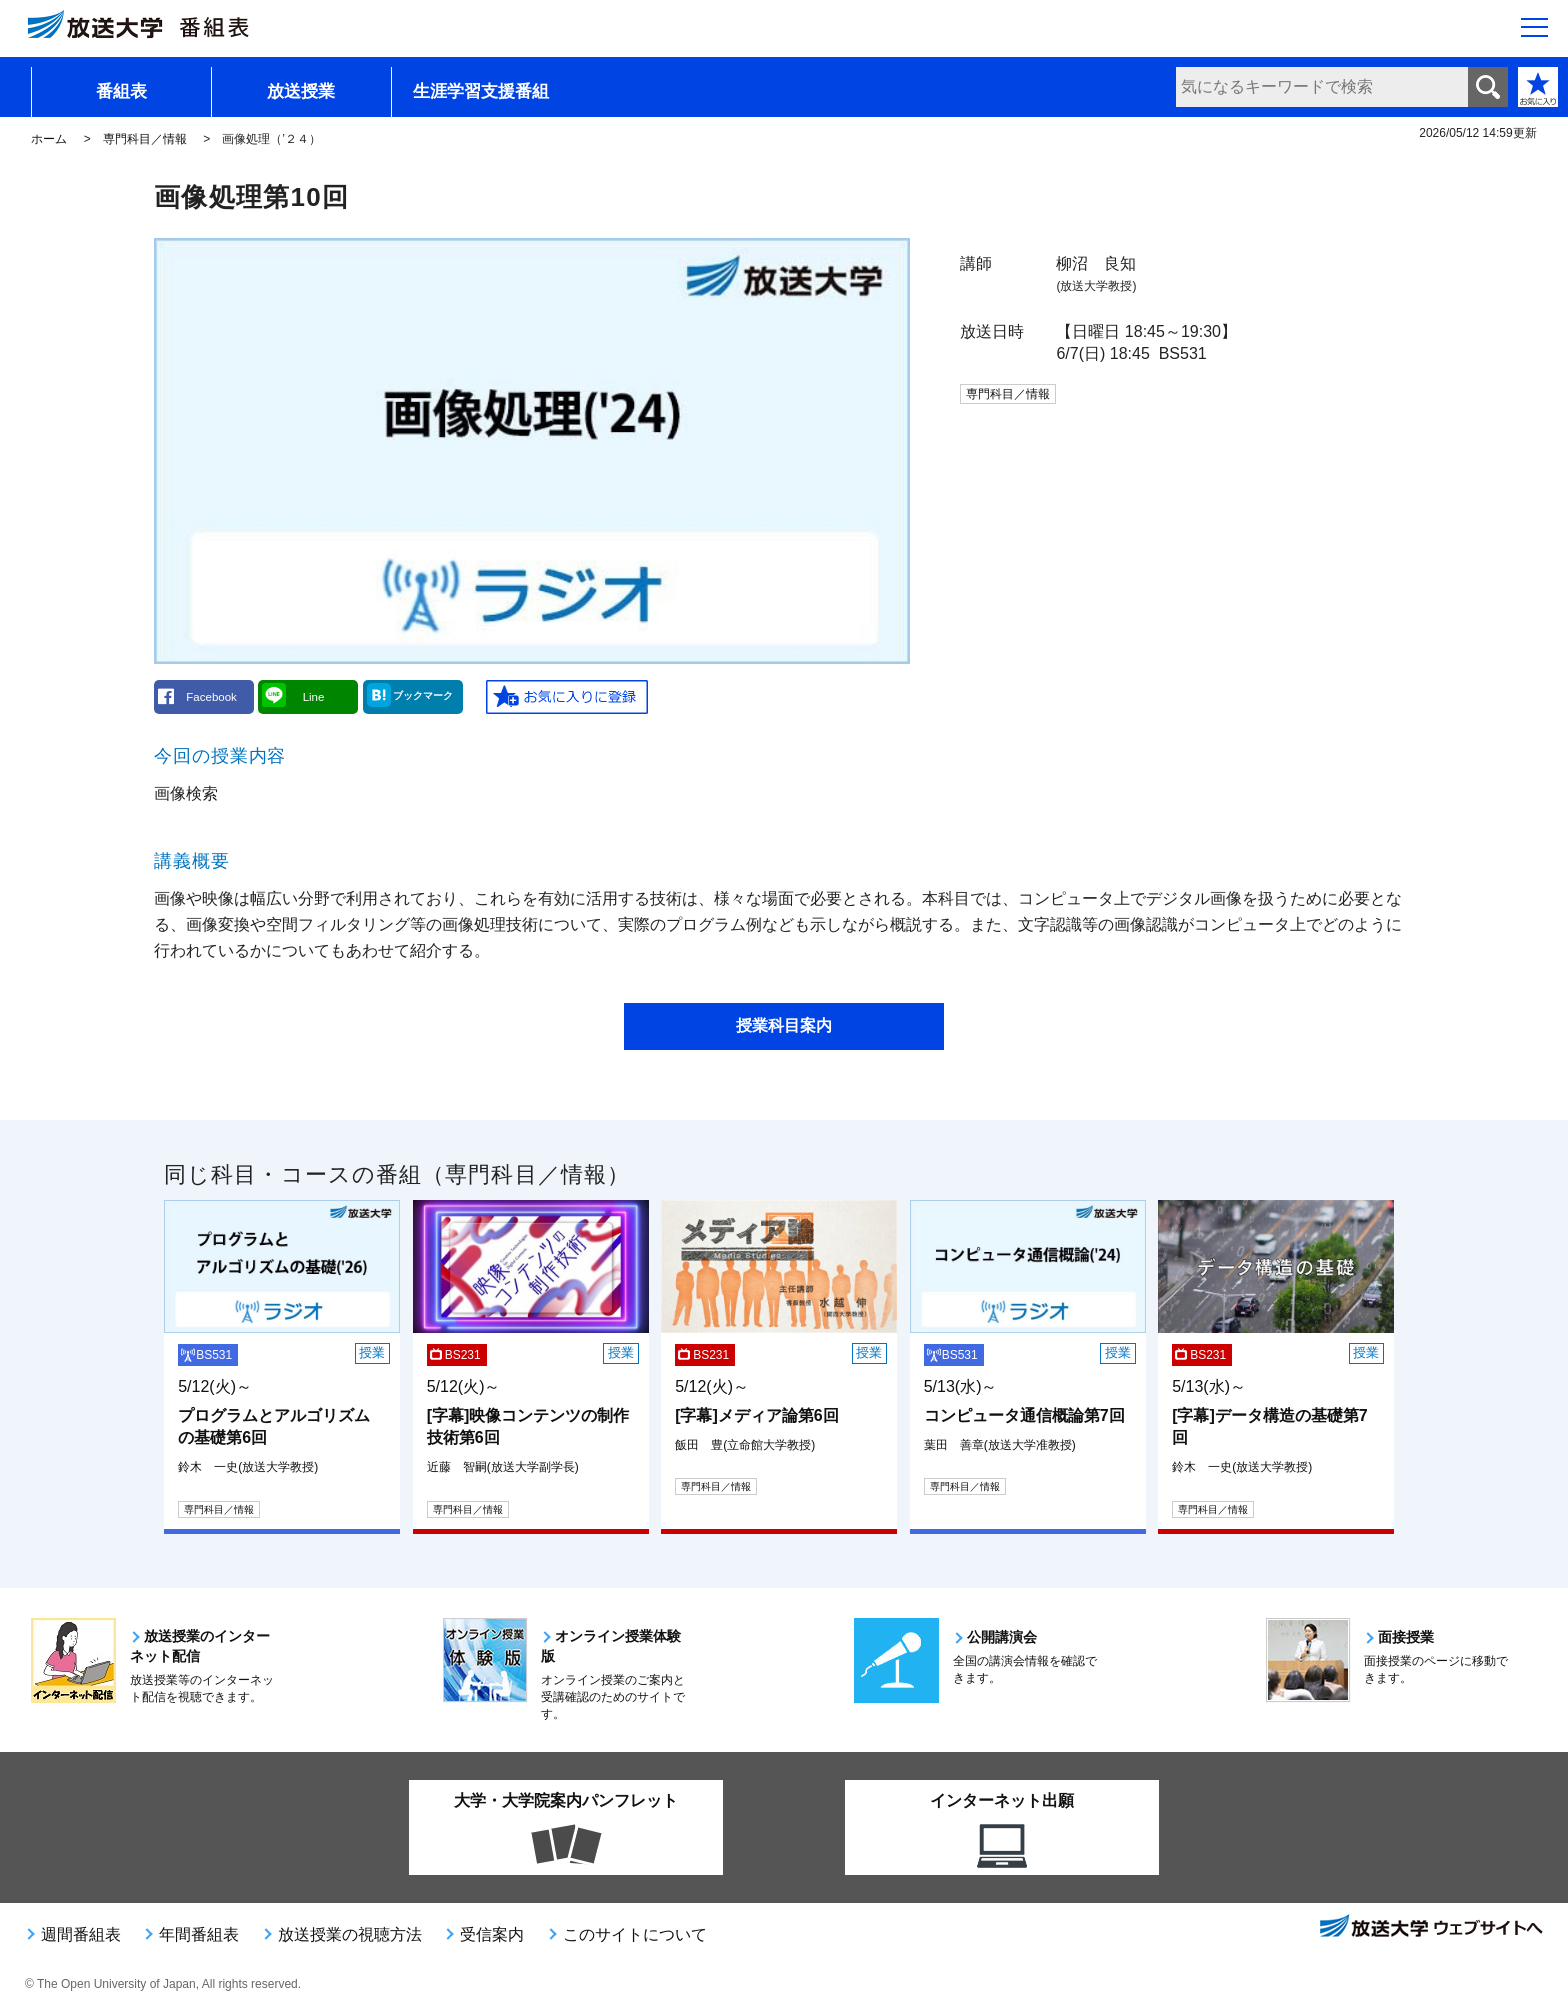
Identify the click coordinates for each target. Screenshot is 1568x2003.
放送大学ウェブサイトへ (1430, 1928)
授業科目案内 (784, 1025)
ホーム (49, 139)
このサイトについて (635, 1934)
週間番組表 (81, 1934)
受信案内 (492, 1934)
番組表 (121, 91)
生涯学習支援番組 (481, 91)
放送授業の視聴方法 (350, 1934)
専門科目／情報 (145, 139)
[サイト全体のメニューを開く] (1534, 31)
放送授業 (301, 91)
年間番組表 (199, 1934)
